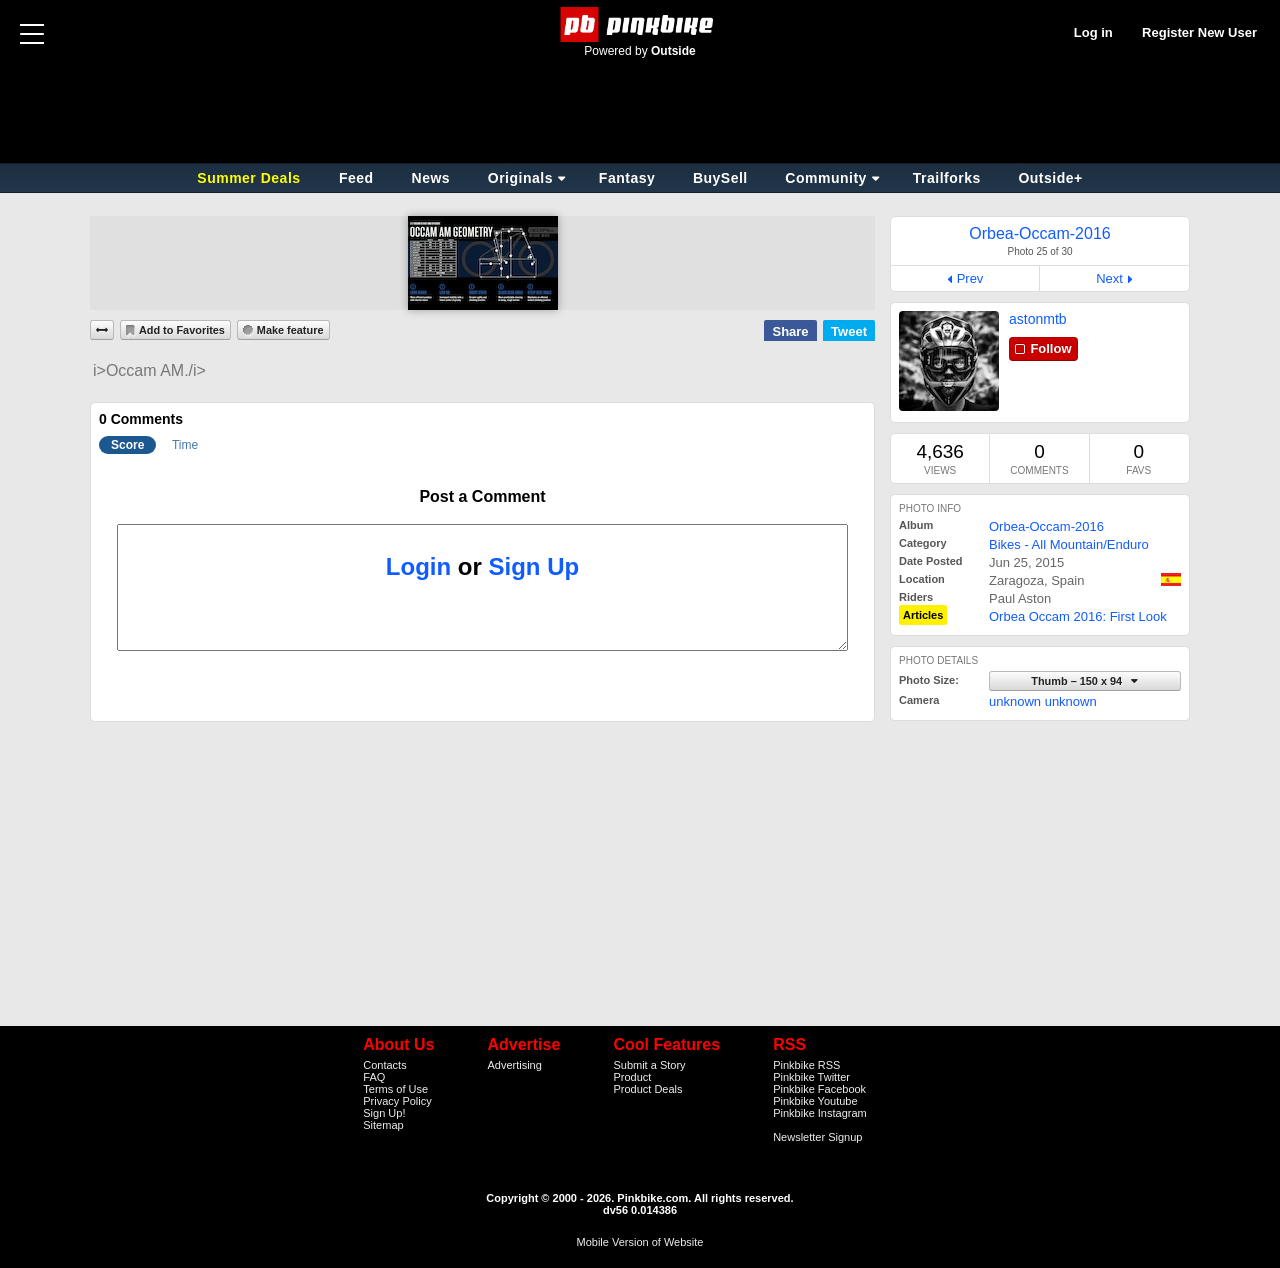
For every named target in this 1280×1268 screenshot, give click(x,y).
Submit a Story (649, 1065)
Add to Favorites (182, 330)
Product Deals (647, 1089)
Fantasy (627, 178)
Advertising (514, 1065)
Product (632, 1077)
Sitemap (383, 1125)
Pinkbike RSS (806, 1065)
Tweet (849, 331)
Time (185, 445)
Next (1109, 278)
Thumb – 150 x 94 (1078, 681)
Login (418, 566)
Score (127, 445)
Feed (356, 178)
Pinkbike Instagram (820, 1113)
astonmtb (1038, 319)
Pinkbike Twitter (811, 1077)
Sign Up (534, 566)
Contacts (384, 1065)
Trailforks (947, 178)
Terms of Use (395, 1089)
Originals (520, 178)
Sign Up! (384, 1113)
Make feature (290, 330)
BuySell (720, 178)
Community (826, 178)
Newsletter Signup (817, 1137)
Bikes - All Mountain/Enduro (1069, 544)
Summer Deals (251, 178)
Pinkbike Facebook (819, 1089)
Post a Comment (482, 496)
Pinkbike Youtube (815, 1101)
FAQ (374, 1077)
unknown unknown (1043, 701)
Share (790, 331)
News (431, 178)
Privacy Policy (397, 1101)
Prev (970, 278)
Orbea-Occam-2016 (1046, 526)
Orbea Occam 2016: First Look (1078, 616)
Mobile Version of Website (640, 1242)
